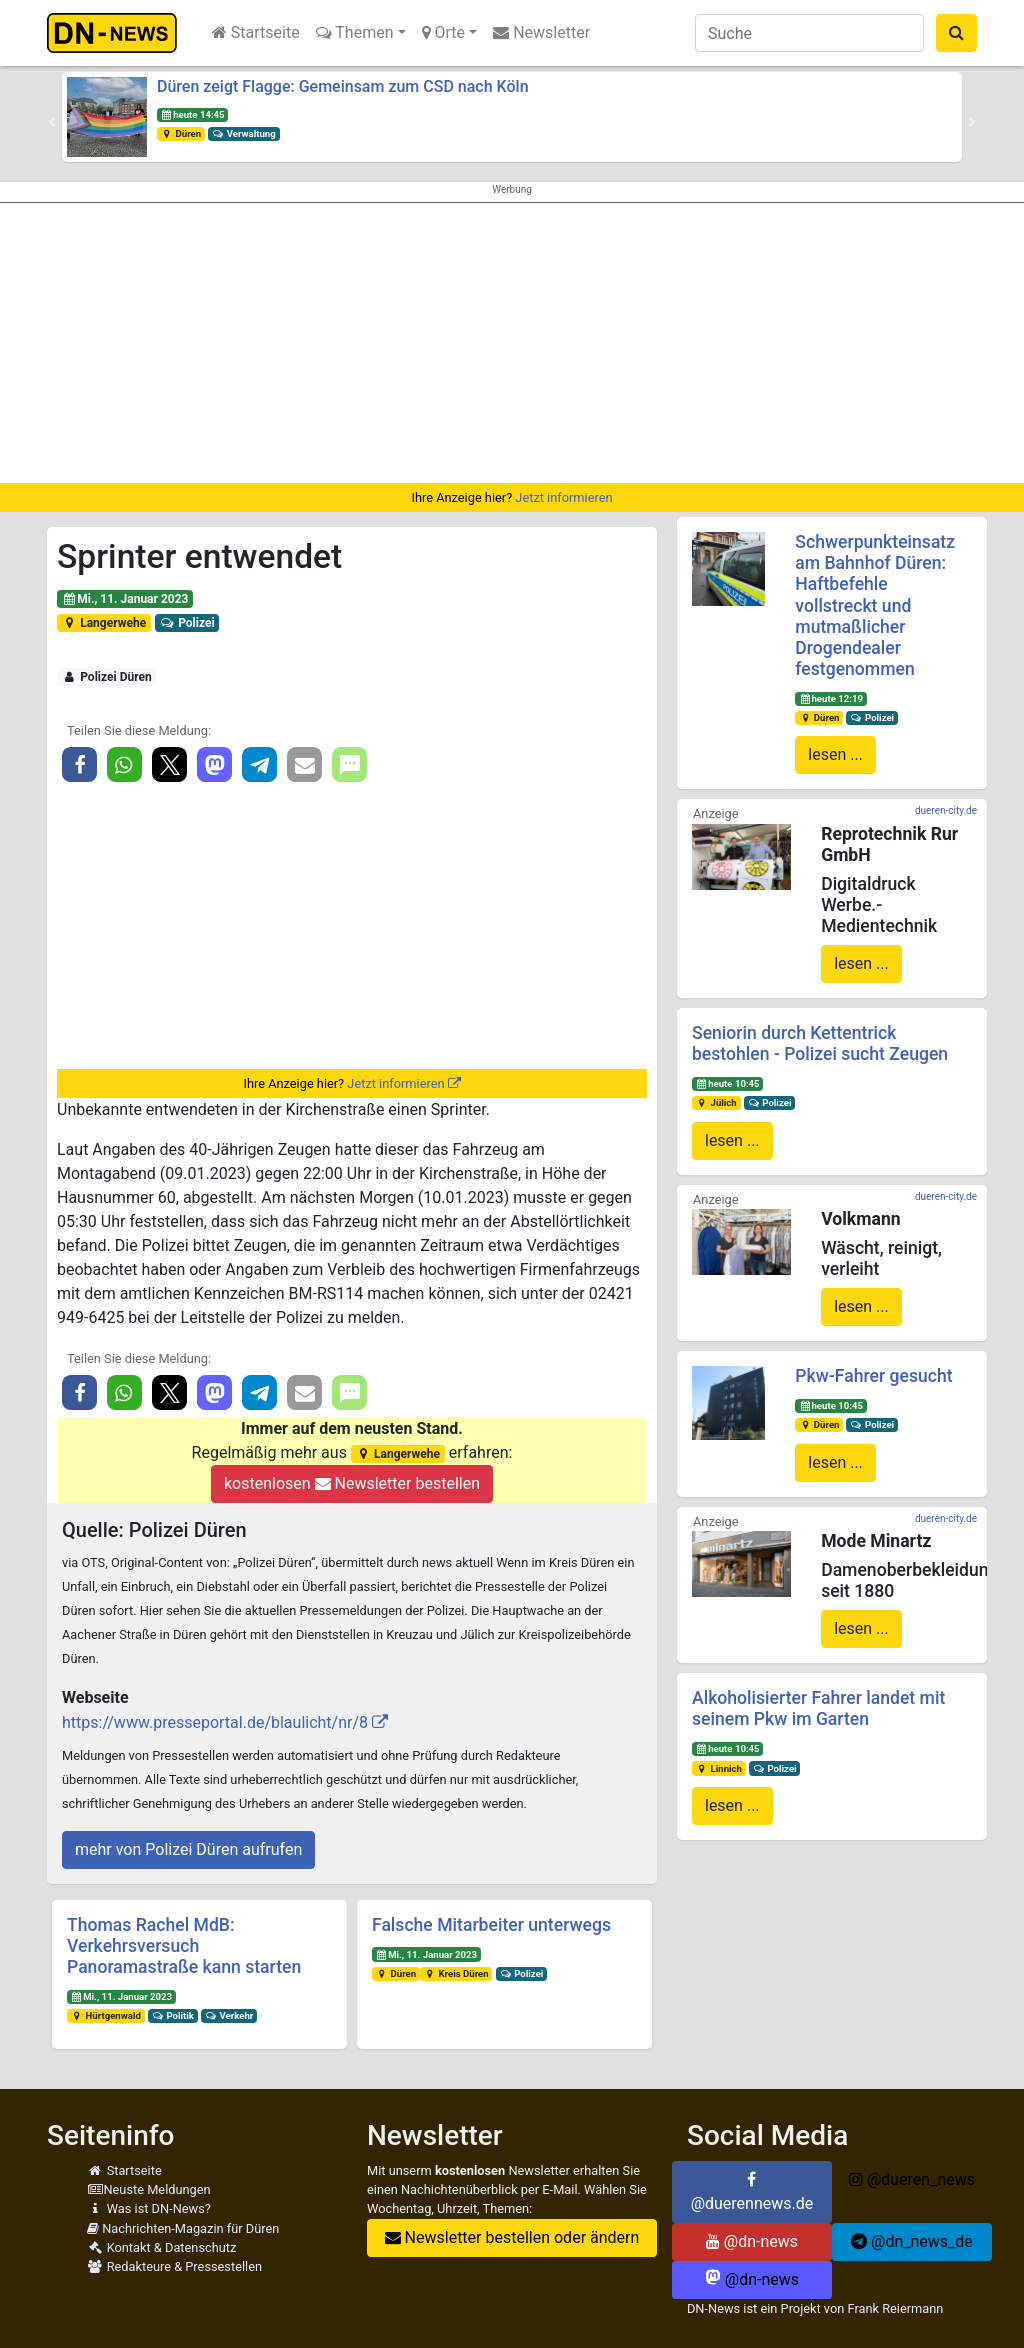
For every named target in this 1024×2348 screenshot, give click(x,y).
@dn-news (752, 2241)
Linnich (719, 1768)
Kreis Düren (456, 1973)
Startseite (256, 32)
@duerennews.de (752, 2192)
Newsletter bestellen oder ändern (512, 2237)
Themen (355, 32)
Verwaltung (244, 133)
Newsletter (541, 32)
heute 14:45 (193, 114)
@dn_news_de (912, 2241)
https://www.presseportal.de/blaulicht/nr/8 (215, 1722)
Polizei (187, 623)
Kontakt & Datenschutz (161, 2247)
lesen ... (835, 754)
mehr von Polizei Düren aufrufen (188, 1849)
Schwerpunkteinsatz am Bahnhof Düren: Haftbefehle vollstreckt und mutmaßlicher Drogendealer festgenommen (875, 605)
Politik (173, 2015)
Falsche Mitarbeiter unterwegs (491, 1925)
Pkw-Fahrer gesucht (873, 1376)
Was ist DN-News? (149, 2208)
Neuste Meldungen (149, 2189)
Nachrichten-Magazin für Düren (183, 2228)
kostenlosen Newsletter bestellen (352, 1483)
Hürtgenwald (106, 2015)
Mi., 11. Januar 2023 (125, 599)
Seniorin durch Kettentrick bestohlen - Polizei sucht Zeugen (820, 1043)
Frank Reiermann (895, 2308)
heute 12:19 (831, 698)
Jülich (716, 1102)
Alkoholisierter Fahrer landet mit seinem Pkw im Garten (818, 1708)
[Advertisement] (512, 343)
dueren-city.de (946, 810)
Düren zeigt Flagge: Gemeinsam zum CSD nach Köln (343, 86)
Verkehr (229, 2015)
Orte (444, 32)
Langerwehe (104, 623)
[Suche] (809, 33)
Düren (181, 133)
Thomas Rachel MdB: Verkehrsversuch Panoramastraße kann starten (184, 1946)
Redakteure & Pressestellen (174, 2266)
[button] (52, 122)
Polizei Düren (107, 677)
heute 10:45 (728, 1083)
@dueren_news (912, 2179)
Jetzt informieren (563, 497)
